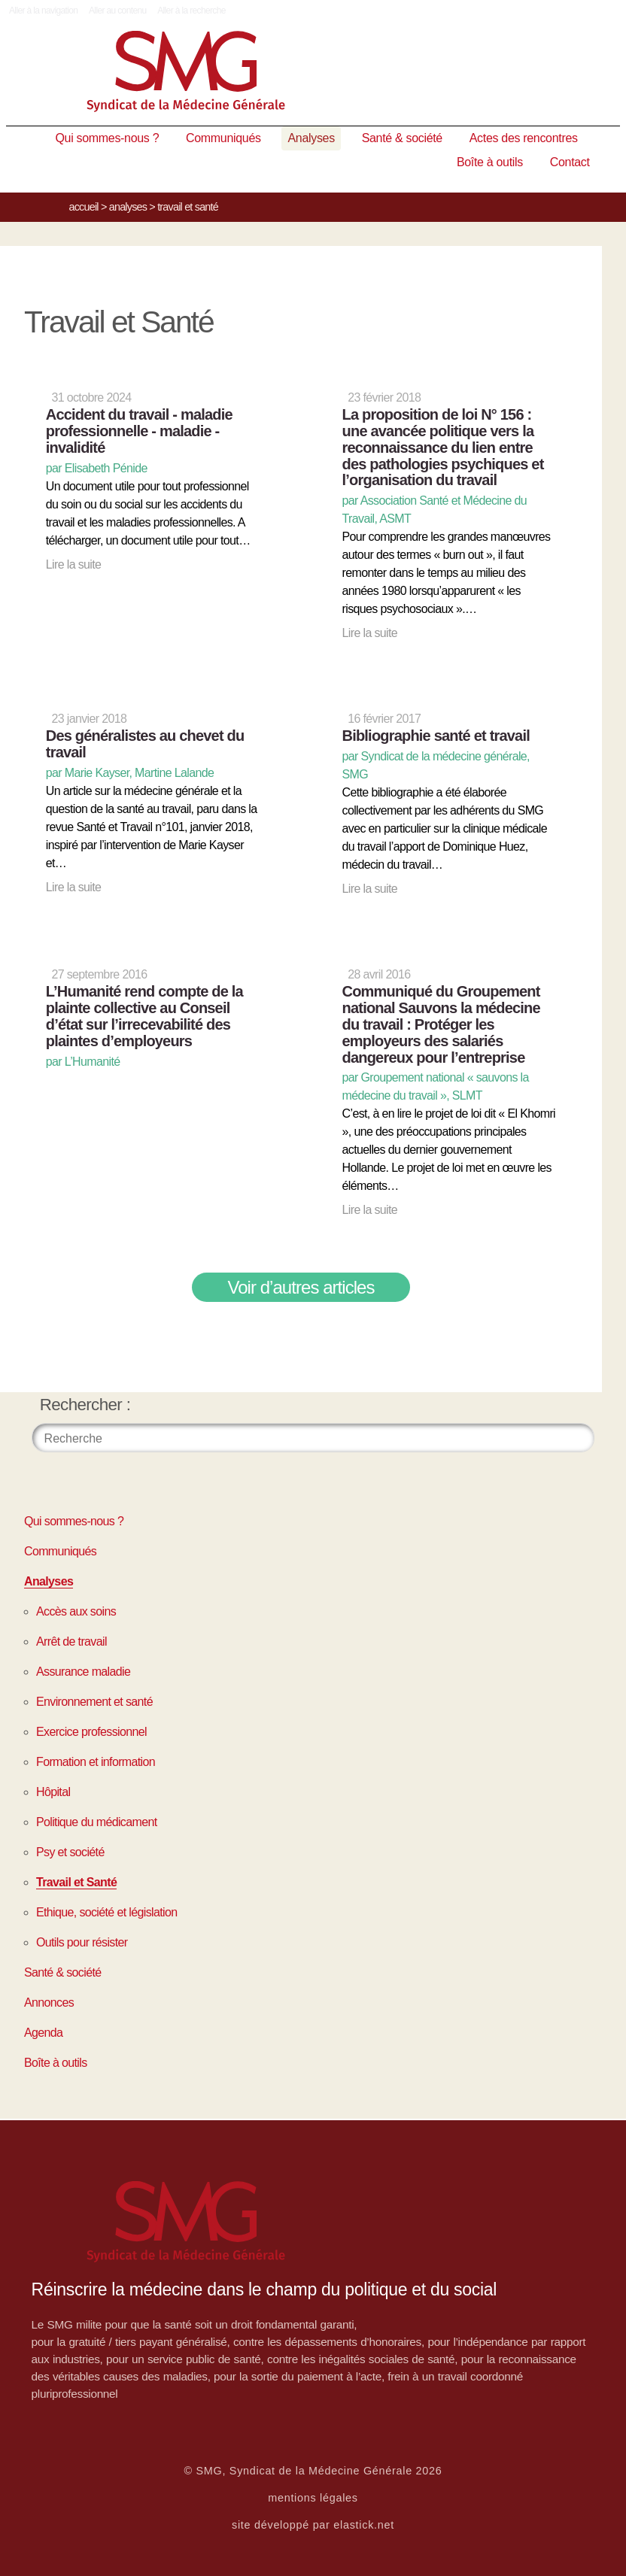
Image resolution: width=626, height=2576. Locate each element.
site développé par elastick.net (313, 2525)
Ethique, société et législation (106, 1912)
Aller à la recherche (191, 10)
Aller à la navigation (43, 10)
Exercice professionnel (91, 1731)
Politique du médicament (96, 1822)
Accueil (84, 207)
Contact (570, 162)
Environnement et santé (94, 1701)
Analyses (310, 138)
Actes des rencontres (524, 138)
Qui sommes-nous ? (107, 138)
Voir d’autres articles (301, 1287)
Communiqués (223, 138)
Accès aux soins (76, 1611)
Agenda (43, 2032)
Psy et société (70, 1852)
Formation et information (95, 1761)
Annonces (49, 2002)
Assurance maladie (83, 1671)
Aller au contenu (118, 10)
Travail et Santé (76, 1882)
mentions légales (313, 2498)
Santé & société (402, 138)
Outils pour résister (81, 1942)
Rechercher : (85, 1404)
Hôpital (53, 1792)
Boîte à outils (490, 162)
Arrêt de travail (71, 1641)
